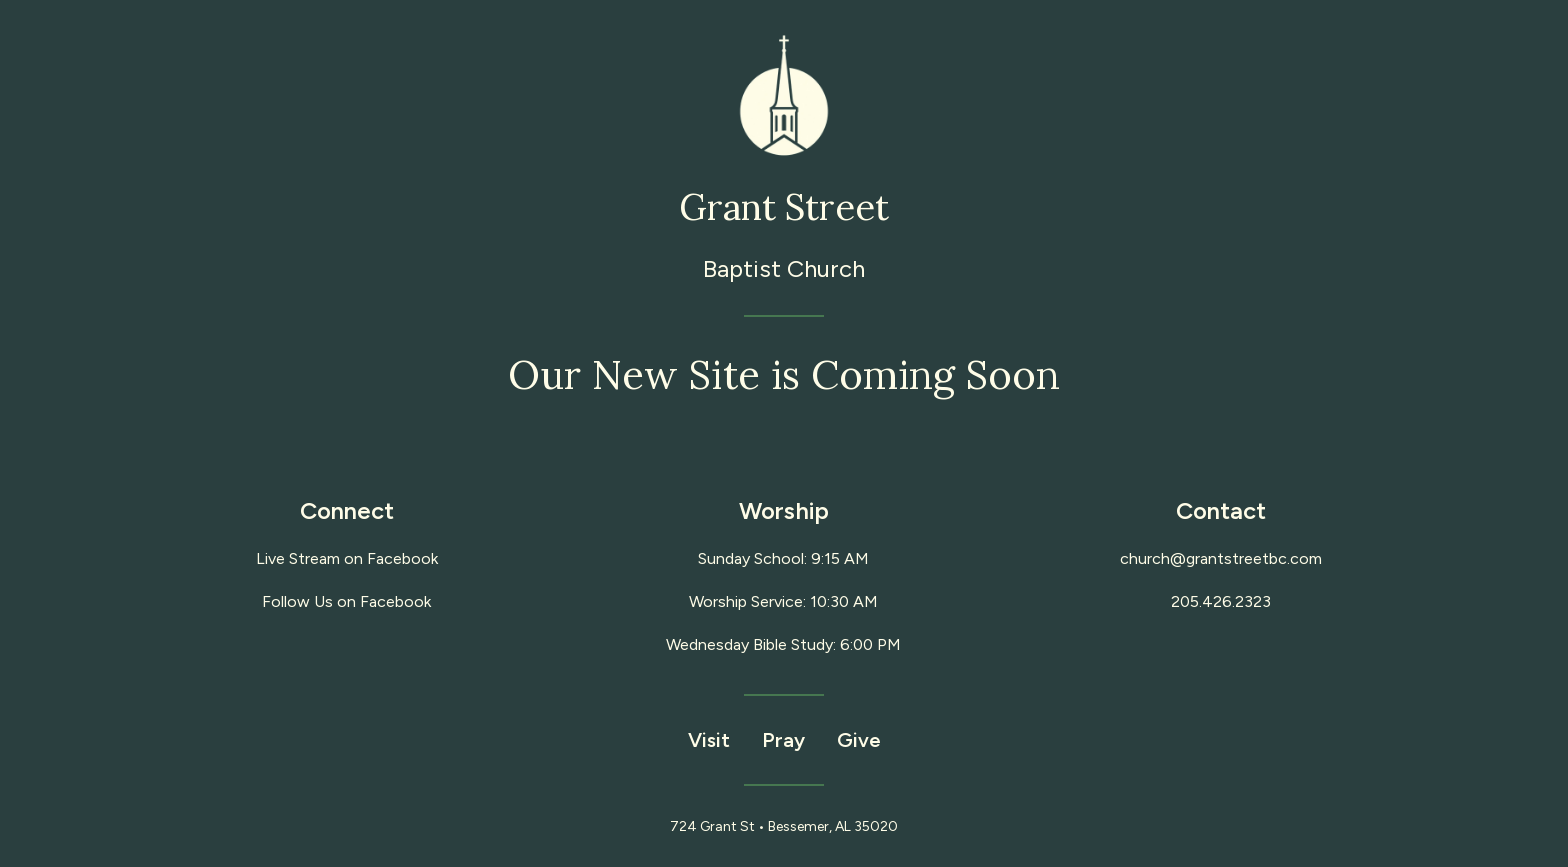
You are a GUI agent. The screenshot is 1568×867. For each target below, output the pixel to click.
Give (859, 740)
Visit (709, 740)
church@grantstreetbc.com (1221, 558)
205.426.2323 (1221, 601)
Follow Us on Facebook (346, 601)
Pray (783, 740)
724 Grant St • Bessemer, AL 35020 (784, 826)
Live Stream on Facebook (347, 558)
